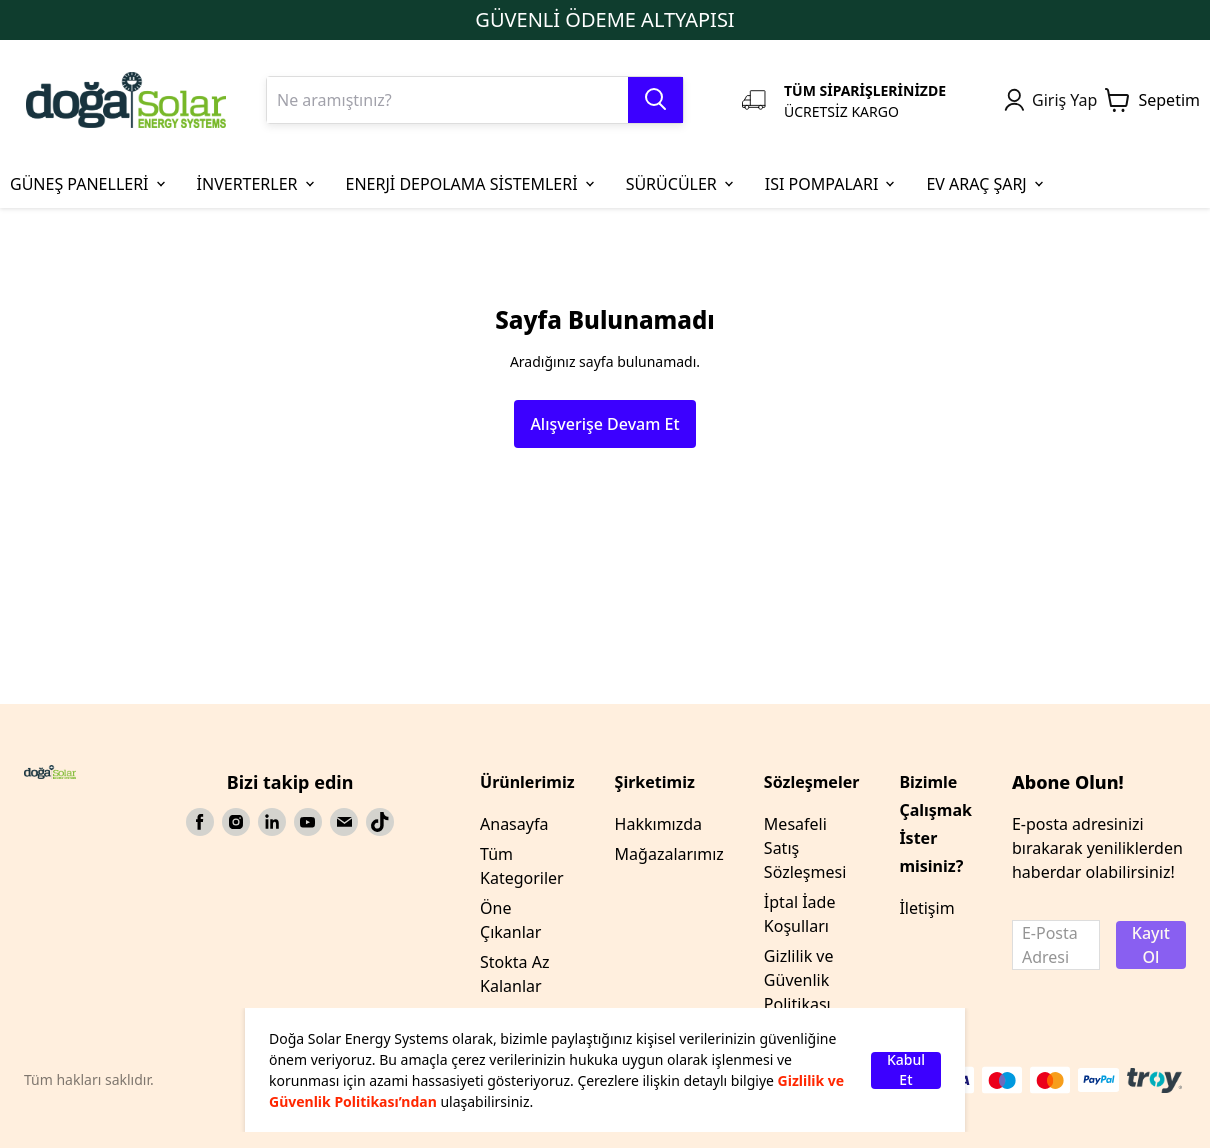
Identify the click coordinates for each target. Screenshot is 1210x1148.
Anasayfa (514, 824)
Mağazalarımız (669, 854)
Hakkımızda (658, 824)
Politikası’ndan (385, 1101)
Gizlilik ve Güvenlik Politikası (799, 980)
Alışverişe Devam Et (604, 424)
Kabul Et (906, 1070)
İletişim (926, 908)
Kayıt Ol (1151, 945)
